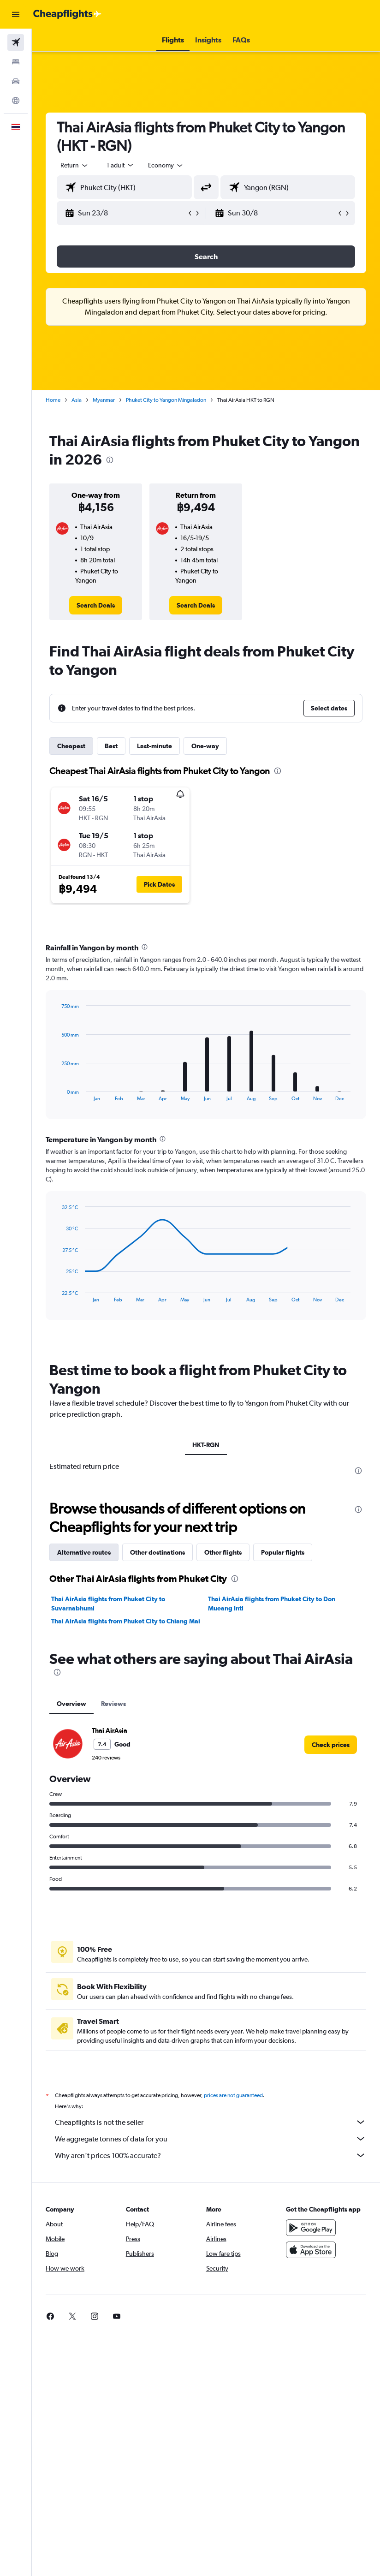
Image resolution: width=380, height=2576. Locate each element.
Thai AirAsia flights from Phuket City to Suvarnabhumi (108, 1603)
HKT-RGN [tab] (206, 1445)
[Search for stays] (16, 62)
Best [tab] (111, 746)
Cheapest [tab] (71, 746)
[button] (16, 14)
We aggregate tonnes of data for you (210, 2138)
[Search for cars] (16, 81)
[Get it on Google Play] (311, 2227)
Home (53, 400)
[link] (95, 605)
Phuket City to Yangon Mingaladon (166, 400)
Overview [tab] (71, 1703)
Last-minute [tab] (154, 746)
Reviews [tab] (113, 1703)
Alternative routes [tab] (84, 1552)
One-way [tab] (205, 746)
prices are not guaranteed (233, 2095)
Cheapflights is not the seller (210, 2122)
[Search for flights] (16, 42)
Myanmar (104, 400)
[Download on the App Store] (311, 2250)
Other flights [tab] (223, 1552)
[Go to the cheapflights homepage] (67, 14)
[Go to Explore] (16, 100)
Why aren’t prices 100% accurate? (210, 2155)
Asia (76, 400)
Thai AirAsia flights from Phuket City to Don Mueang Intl (271, 1603)
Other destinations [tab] (157, 1552)
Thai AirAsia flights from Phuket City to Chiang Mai (125, 1621)
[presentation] (110, 460)
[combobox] (166, 165)
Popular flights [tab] (282, 1552)
